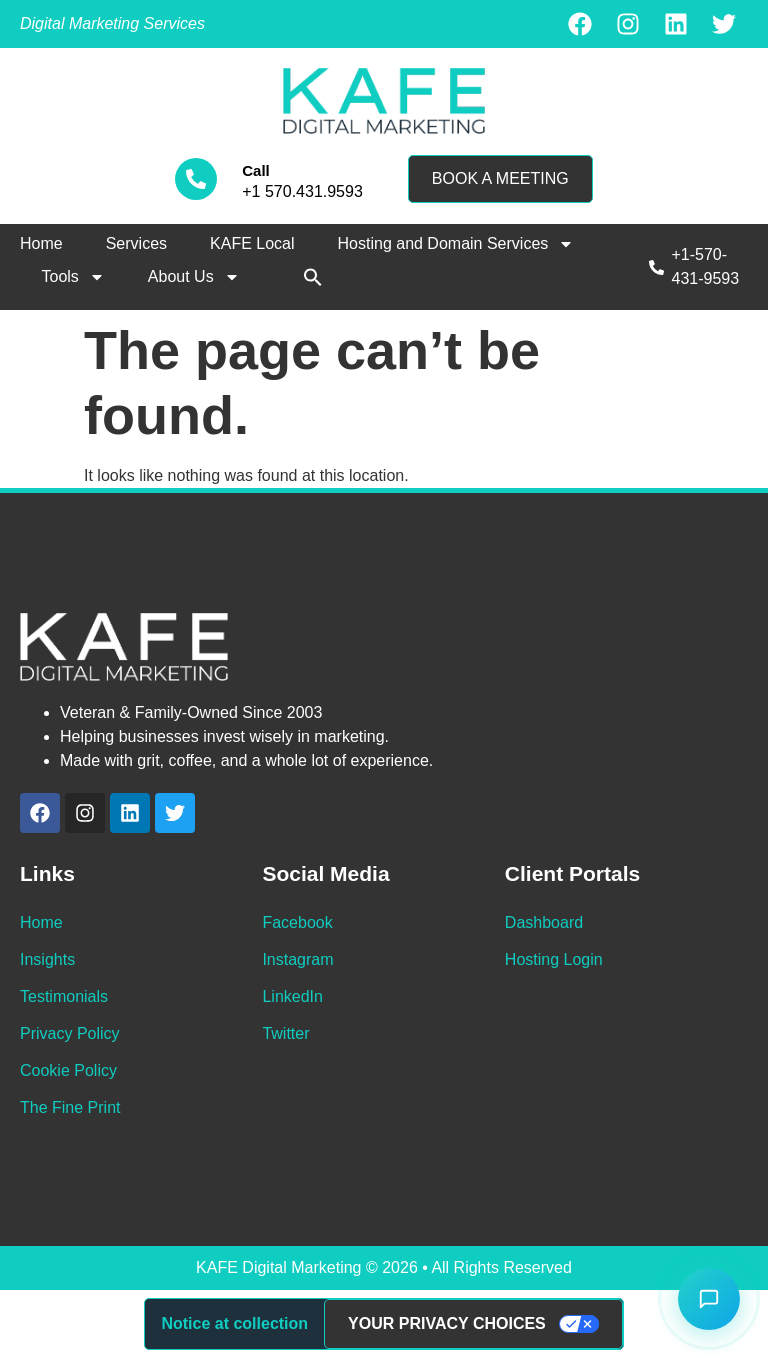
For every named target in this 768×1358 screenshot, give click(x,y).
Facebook (297, 922)
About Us (194, 277)
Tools (73, 277)
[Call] (196, 179)
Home (41, 243)
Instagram (297, 959)
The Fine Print (70, 1107)
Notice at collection (234, 1323)
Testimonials (64, 996)
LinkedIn (292, 996)
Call (256, 170)
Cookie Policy (68, 1070)
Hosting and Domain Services (456, 244)
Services (136, 243)
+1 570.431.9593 (302, 191)
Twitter (285, 1033)
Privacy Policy (70, 1033)
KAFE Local (252, 243)
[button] (313, 277)
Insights (47, 959)
